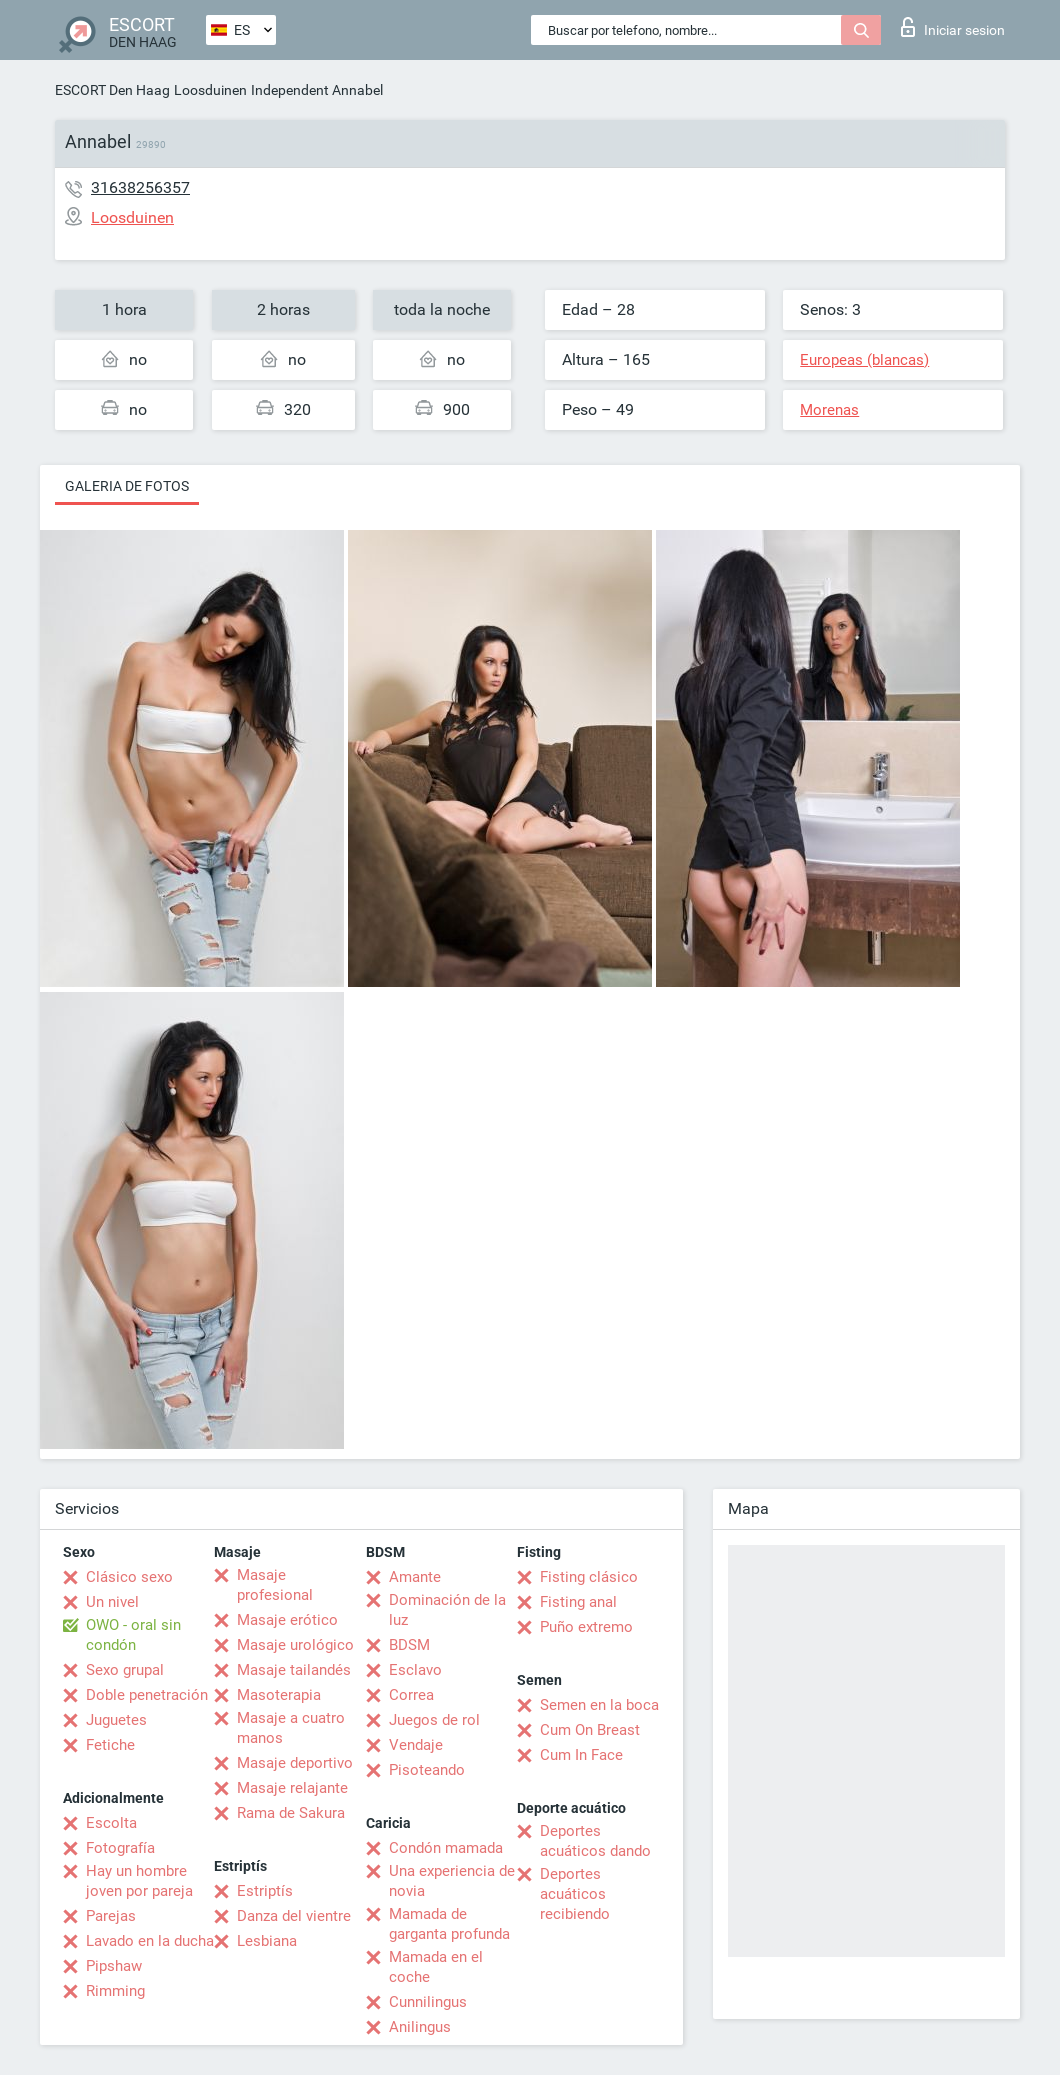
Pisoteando (427, 1770)
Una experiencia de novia (452, 1881)
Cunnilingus (428, 2002)
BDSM (409, 1645)
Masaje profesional (275, 1585)
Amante (415, 1577)
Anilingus (420, 2027)
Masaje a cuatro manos (291, 1728)
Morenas (829, 410)
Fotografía (120, 1848)
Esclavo (415, 1670)
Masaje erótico (287, 1620)
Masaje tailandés (294, 1670)
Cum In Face (581, 1755)
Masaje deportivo (295, 1763)
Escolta (111, 1823)
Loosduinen (210, 90)
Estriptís (265, 1891)
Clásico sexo (129, 1577)
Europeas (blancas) (864, 360)
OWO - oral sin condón (133, 1635)
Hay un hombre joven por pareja (139, 1881)
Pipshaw (114, 1966)
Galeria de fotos (127, 486)
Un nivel (112, 1602)
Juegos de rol (434, 1720)
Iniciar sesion (953, 27)
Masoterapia (279, 1695)
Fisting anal (578, 1602)
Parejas (111, 1916)
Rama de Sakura (291, 1813)
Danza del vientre (294, 1916)
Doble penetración (147, 1695)
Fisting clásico (589, 1577)
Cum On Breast (590, 1730)
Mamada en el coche (436, 1967)
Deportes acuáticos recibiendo (575, 1894)
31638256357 (140, 187)
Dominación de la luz (447, 1610)
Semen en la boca (599, 1705)
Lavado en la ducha (150, 1941)
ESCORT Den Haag (112, 90)
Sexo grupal (125, 1670)
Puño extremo (586, 1627)
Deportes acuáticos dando (595, 1841)
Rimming (115, 1991)
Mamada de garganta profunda (449, 1924)
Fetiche (110, 1745)
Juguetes (116, 1720)
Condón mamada (446, 1848)
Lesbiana (267, 1941)
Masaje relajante (292, 1788)
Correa (411, 1695)
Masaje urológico (295, 1645)
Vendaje (416, 1745)
